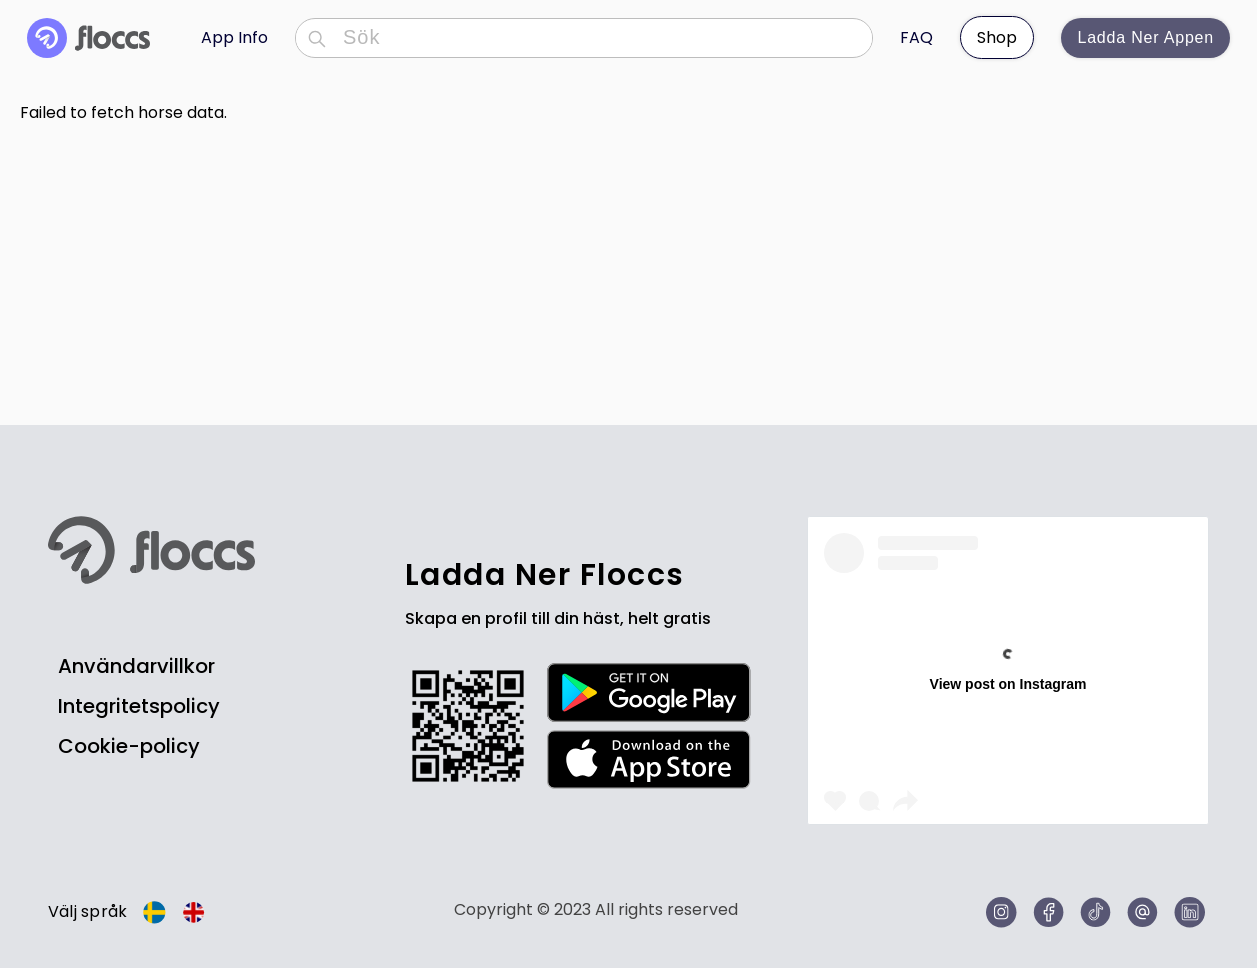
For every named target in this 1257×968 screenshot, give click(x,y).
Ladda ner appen (1145, 37)
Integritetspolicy (139, 706)
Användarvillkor (136, 666)
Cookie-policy (129, 746)
